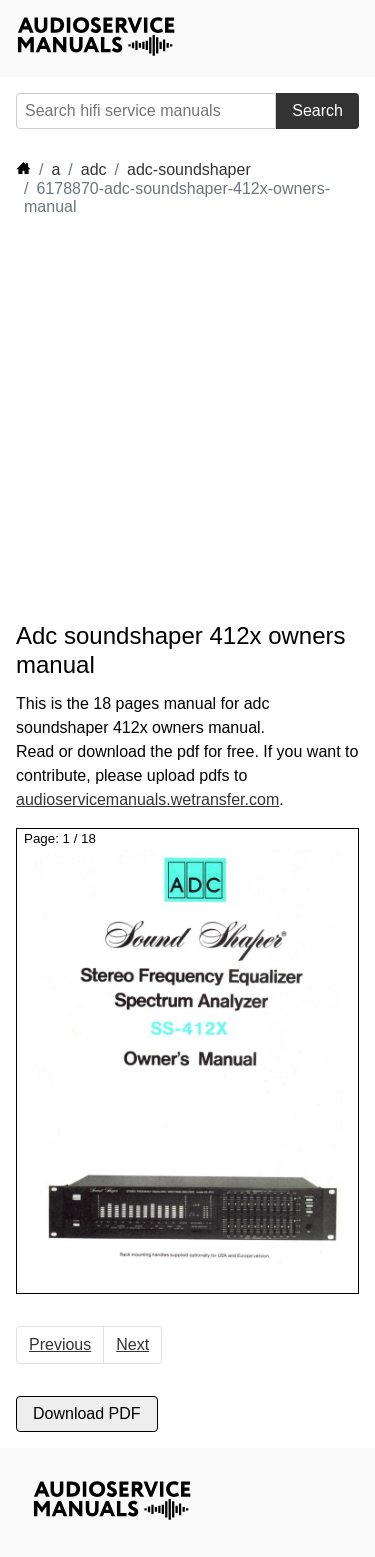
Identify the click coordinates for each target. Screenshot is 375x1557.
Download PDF (87, 1413)
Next (132, 1344)
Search (317, 110)
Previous (60, 1344)
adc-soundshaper (189, 169)
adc (94, 169)
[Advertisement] (187, 419)
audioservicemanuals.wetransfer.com (147, 799)
